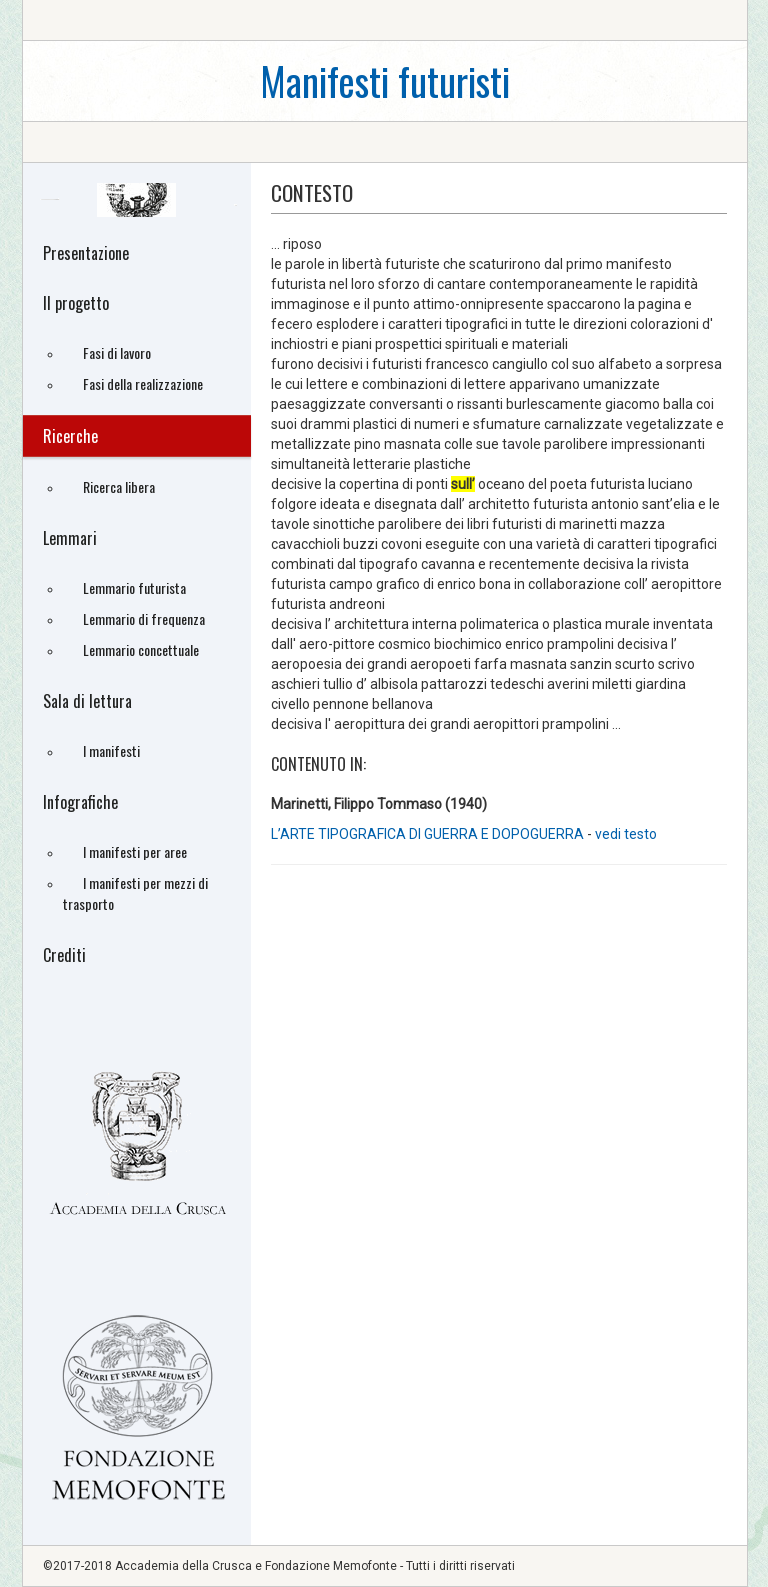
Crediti (64, 955)
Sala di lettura (87, 701)
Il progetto (76, 303)
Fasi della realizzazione (143, 383)
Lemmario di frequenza (144, 618)
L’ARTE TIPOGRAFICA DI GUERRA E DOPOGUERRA (429, 834)
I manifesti (111, 750)
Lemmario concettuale (141, 649)
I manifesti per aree (135, 851)
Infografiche (80, 802)
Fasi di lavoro (117, 352)
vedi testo (626, 834)
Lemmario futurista (134, 587)
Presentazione (86, 253)
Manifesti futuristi (385, 80)
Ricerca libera (119, 486)
